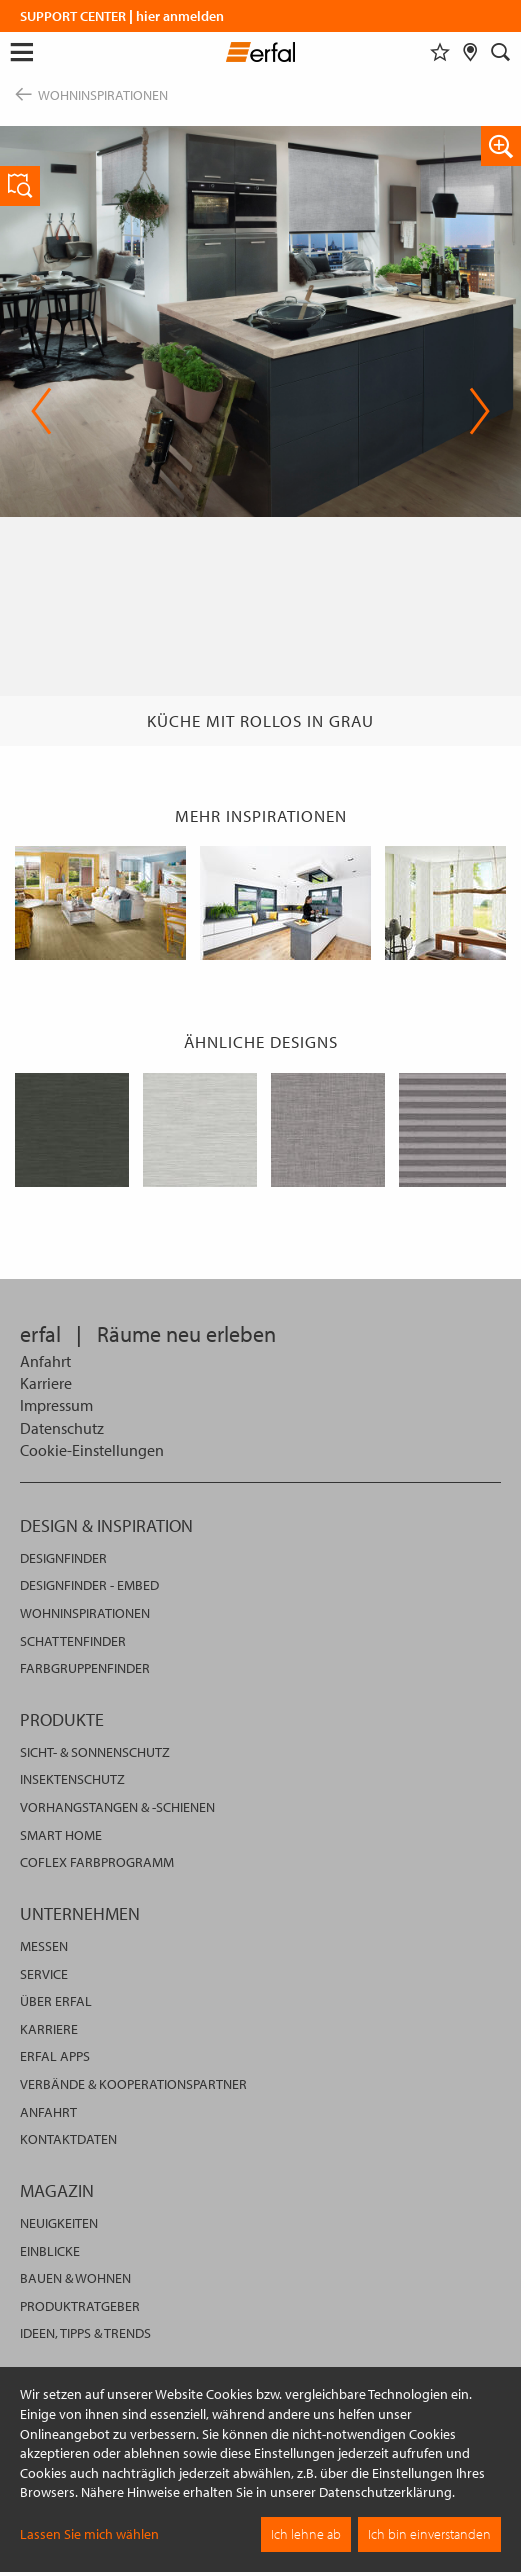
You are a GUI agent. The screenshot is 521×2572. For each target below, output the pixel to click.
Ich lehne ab (306, 2534)
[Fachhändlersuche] (470, 52)
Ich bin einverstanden (429, 2534)
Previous (41, 411)
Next (479, 411)
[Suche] (501, 52)
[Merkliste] (440, 52)
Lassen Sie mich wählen (89, 2534)
